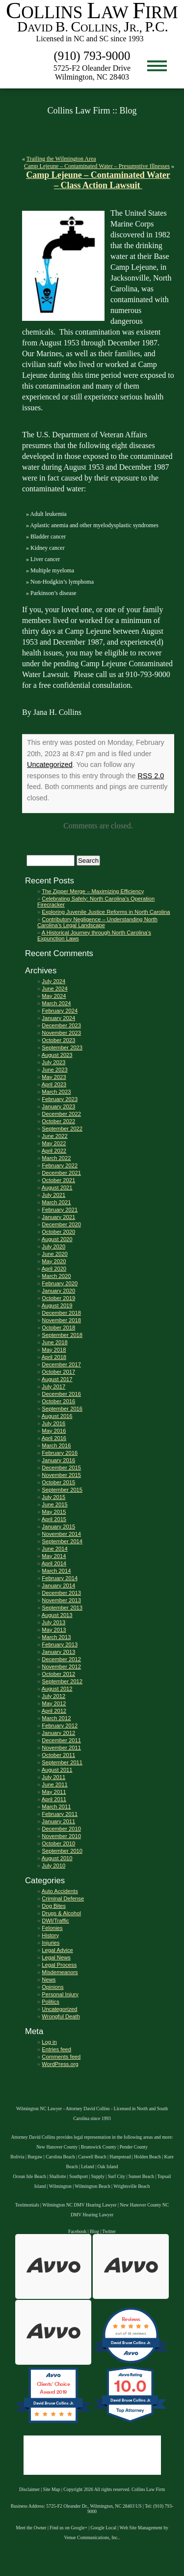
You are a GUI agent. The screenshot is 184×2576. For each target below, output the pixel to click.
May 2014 (54, 1556)
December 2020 (61, 1224)
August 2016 (57, 1416)
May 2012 (54, 1703)
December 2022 (61, 1114)
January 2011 (58, 1821)
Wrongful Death (61, 2016)
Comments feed (61, 2057)
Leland (87, 2166)
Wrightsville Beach (131, 2186)
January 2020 (58, 1291)
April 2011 (54, 1799)
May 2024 (54, 996)
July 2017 (53, 1386)
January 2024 (58, 1018)
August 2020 (57, 1239)
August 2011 (57, 1770)
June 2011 (54, 1784)
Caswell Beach (92, 2156)
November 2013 (61, 1600)
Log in (49, 2042)
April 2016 (54, 1438)
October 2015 (58, 1482)
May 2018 (54, 1350)
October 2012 (58, 1674)
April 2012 (54, 1711)
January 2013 (58, 1652)
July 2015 (53, 1497)
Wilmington (60, 2186)
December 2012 (61, 1659)
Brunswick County (98, 2147)
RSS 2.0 (151, 776)
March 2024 (56, 1003)
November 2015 (61, 1475)
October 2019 (58, 1298)
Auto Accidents (60, 1891)
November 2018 (61, 1320)
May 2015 (54, 1512)
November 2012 (61, 1667)
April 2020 (54, 1269)
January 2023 (58, 1106)
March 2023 (56, 1092)
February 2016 (60, 1453)
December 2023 (61, 1025)
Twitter (109, 2231)
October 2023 (58, 1040)
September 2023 (62, 1047)
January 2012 (58, 1733)
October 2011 (58, 1755)
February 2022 (60, 1165)
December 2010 (61, 1829)
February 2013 (60, 1644)
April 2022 (54, 1151)
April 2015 (54, 1519)
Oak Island (108, 2166)
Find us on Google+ (68, 2527)
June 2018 (54, 1342)
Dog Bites (54, 1906)
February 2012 (60, 1725)
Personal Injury (60, 1994)
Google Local (103, 2527)
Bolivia (17, 2156)
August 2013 (57, 1615)
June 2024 (54, 988)
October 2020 (58, 1232)
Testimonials (27, 2205)
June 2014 (54, 1549)
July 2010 (53, 1865)
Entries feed (56, 2049)
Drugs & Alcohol (61, 1913)
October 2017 (58, 1372)
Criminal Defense (63, 1898)
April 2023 (54, 1084)
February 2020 (60, 1283)
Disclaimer (29, 2489)
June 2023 (54, 1070)
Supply (98, 2176)
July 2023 (53, 1062)
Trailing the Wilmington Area (61, 158)
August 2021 (57, 1187)
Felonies (52, 1928)
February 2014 (60, 1578)
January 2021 (58, 1217)
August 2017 (57, 1379)
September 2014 (62, 1541)
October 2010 (58, 1843)
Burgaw (34, 2156)
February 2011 (60, 1814)
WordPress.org (60, 2064)
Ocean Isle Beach (29, 2176)
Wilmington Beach (92, 2186)
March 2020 (56, 1276)
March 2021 (56, 1202)
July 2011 (53, 1777)
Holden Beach (147, 2156)
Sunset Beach (141, 2176)
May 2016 (54, 1431)
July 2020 (53, 1246)
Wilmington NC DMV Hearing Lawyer (79, 2205)
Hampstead (120, 2156)
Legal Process (59, 1965)
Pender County (134, 2147)
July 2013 (53, 1622)
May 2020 (54, 1261)
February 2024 (60, 1011)
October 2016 (58, 1401)
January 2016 (58, 1460)
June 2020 (54, 1254)
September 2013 (62, 1608)
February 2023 (60, 1099)
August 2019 (57, 1305)
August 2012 (57, 1689)
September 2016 (62, 1409)
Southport (78, 2176)
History (50, 1935)
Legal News (56, 1957)
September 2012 (62, 1681)
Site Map (51, 2489)
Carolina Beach (60, 2156)
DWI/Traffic (55, 1921)
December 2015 (61, 1468)
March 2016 (56, 1445)
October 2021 (58, 1180)
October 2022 (58, 1121)
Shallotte (57, 2176)
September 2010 (62, 1851)
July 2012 (53, 1696)
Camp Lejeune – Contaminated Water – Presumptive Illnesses (97, 166)
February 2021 (60, 1210)
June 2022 (54, 1136)
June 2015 (54, 1504)
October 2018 (58, 1327)
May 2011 (54, 1792)
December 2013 (61, 1593)
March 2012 (56, 1718)
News (48, 1979)
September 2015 (62, 1490)
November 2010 (61, 1836)
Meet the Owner (31, 2527)
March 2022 (56, 1158)
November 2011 (61, 1748)
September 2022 (62, 1129)
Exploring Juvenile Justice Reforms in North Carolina (106, 912)
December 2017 (61, 1364)
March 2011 (56, 1807)
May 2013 (54, 1630)
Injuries (50, 1943)
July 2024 (53, 981)
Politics (50, 2002)
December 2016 (61, 1394)
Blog (94, 2231)
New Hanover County (57, 2147)
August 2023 (57, 1055)
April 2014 (54, 1563)
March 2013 (56, 1637)
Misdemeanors (60, 1972)
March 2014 (56, 1571)
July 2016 (53, 1423)
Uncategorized (50, 764)
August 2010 (57, 1858)
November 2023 (61, 1033)
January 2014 (58, 1585)
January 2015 (58, 1526)
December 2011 (61, 1740)
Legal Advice (57, 1950)
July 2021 (53, 1195)
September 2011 (62, 1762)
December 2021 (61, 1173)
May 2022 (54, 1143)
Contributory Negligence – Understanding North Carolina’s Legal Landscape (97, 922)
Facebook (77, 2231)
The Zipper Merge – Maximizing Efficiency (93, 891)
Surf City (116, 2176)
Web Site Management (141, 2527)
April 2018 (54, 1357)
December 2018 (61, 1313)
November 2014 (61, 1534)
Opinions (52, 1987)
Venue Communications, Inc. (91, 2537)
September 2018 (62, 1335)
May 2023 (54, 1077)
